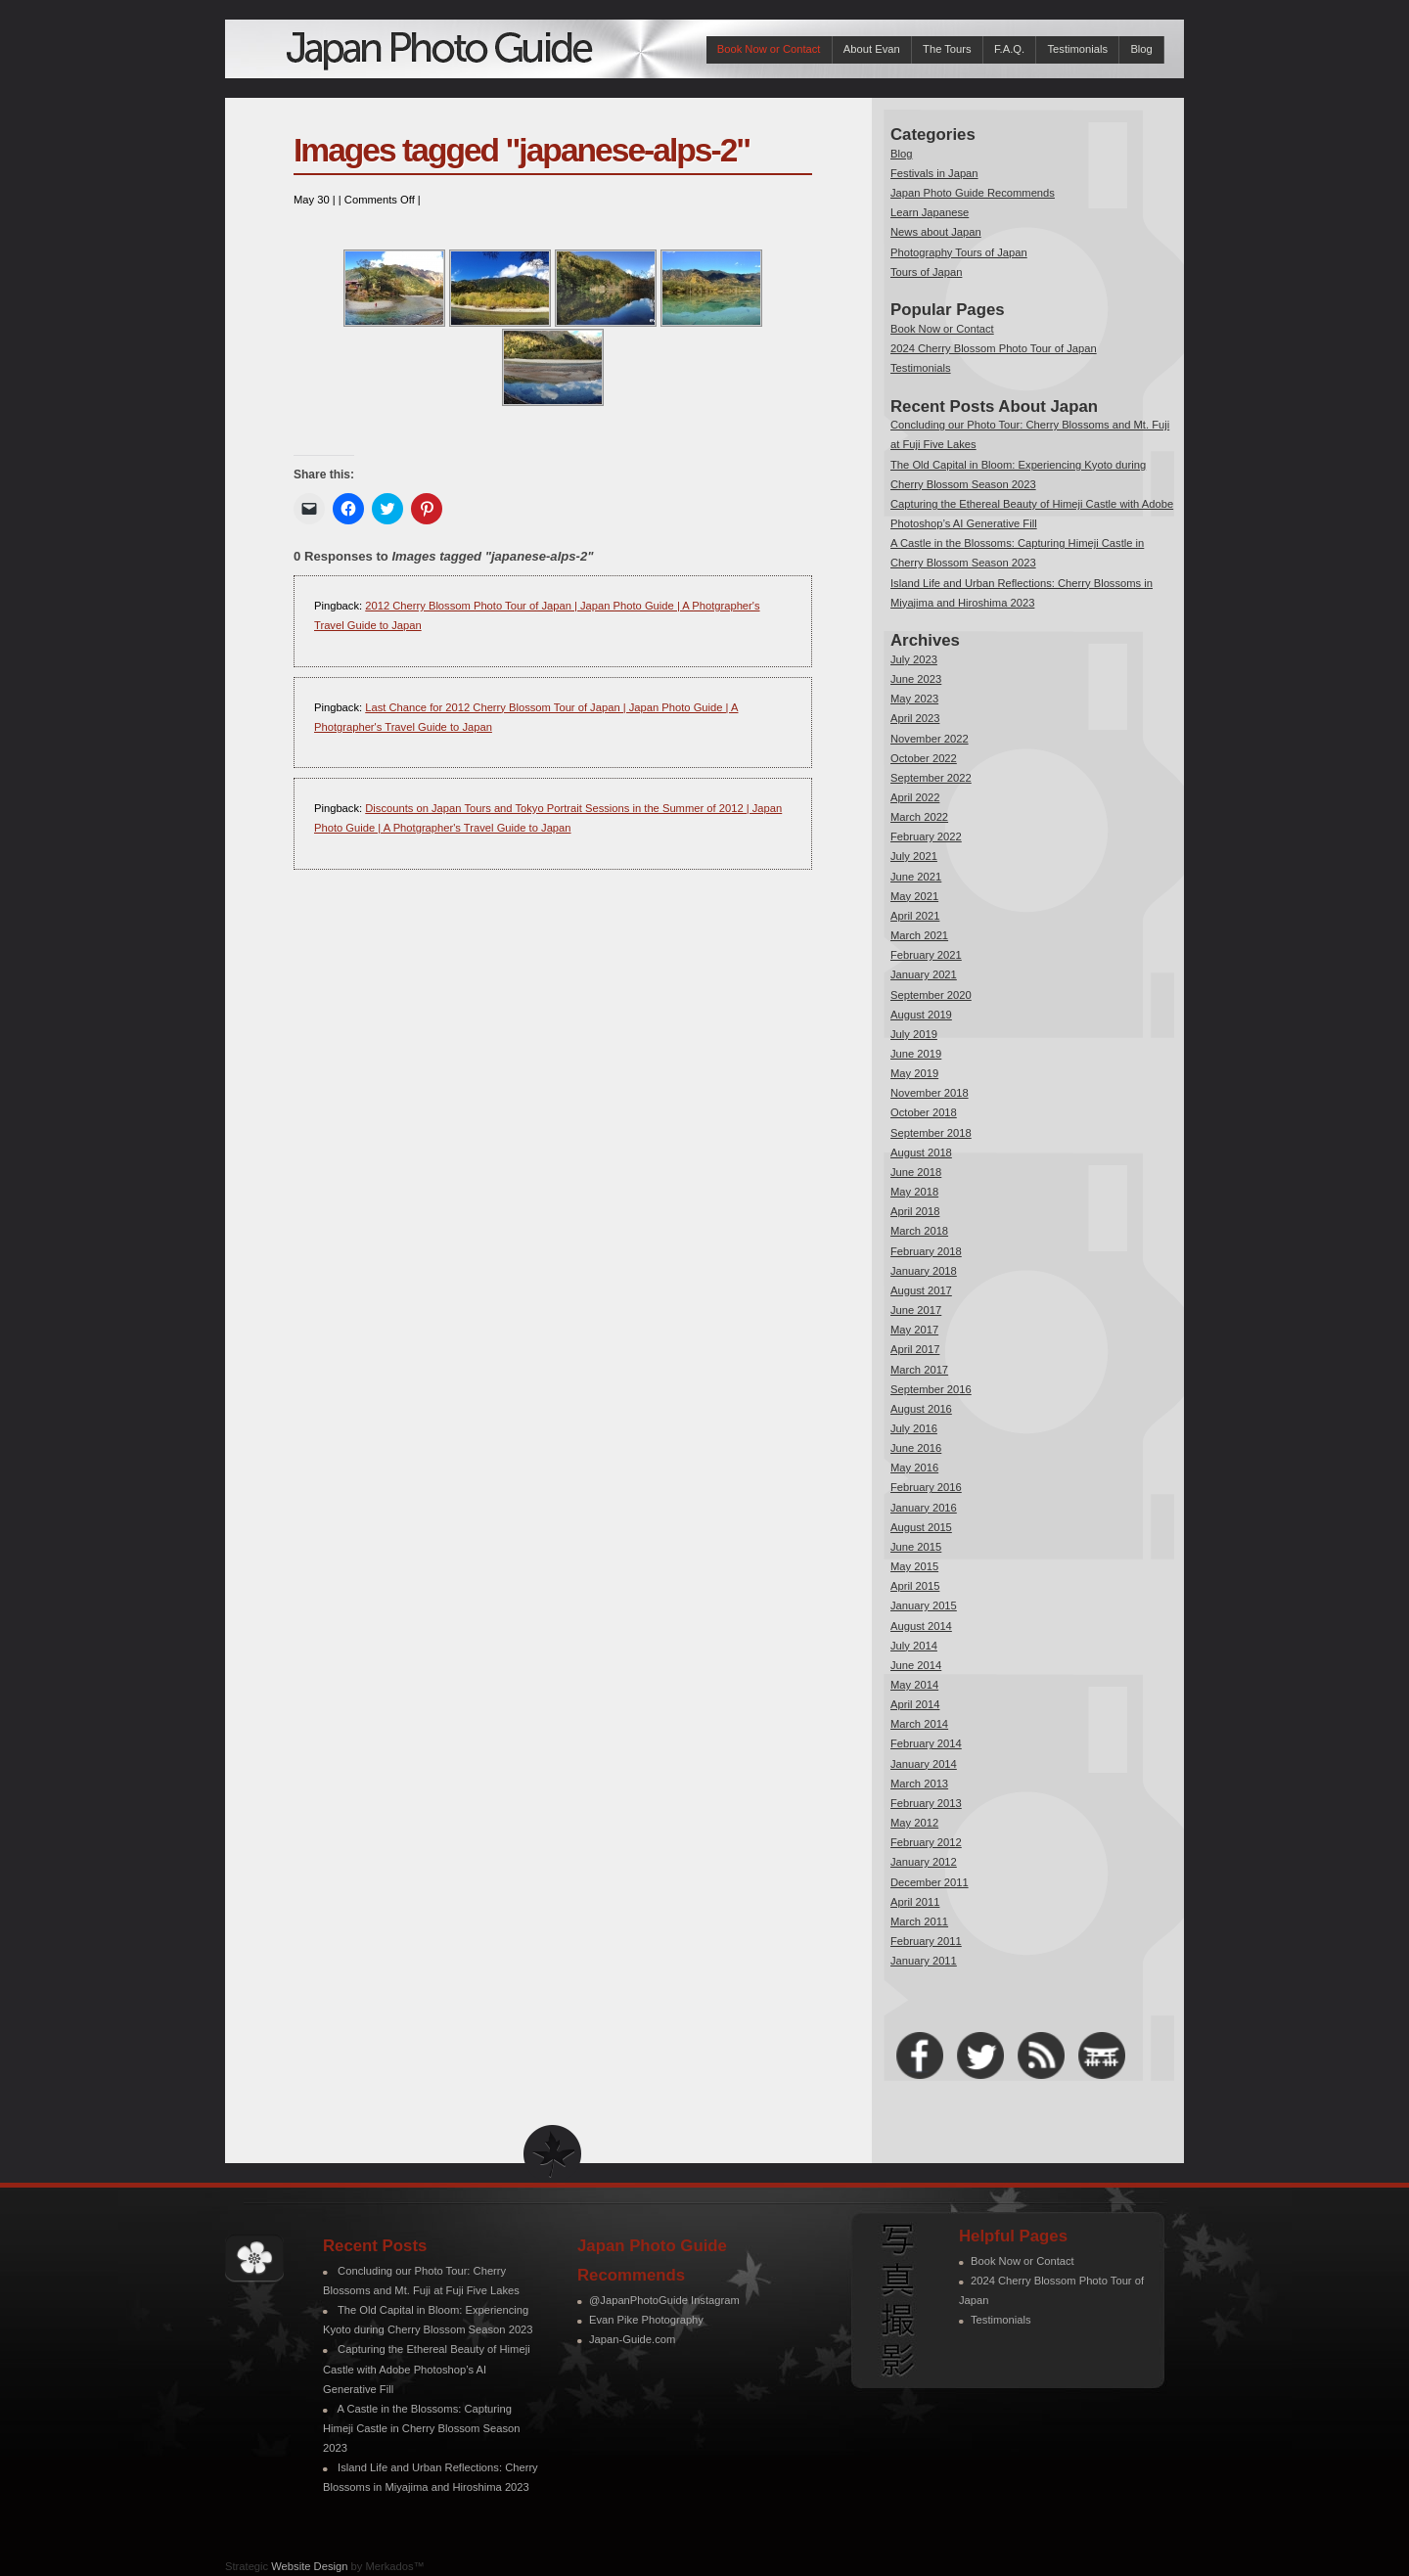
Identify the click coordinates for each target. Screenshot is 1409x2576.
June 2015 (915, 1547)
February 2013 (926, 1803)
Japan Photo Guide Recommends (972, 193)
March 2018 (919, 1231)
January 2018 (923, 1271)
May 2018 (914, 1192)
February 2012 (926, 1842)
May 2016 (914, 1467)
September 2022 (931, 778)
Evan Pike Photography (646, 2320)
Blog (1141, 49)
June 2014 (915, 1665)
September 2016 (931, 1389)
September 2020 (931, 995)
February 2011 (926, 1941)
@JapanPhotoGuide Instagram (664, 2300)
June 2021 (915, 876)
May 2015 (914, 1566)
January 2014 (923, 1764)
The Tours (947, 49)
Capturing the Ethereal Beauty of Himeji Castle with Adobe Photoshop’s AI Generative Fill (426, 2368)
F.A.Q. (1009, 49)
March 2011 (919, 1921)
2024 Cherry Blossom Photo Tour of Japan (993, 348)
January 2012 (923, 1862)
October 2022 (923, 758)
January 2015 (923, 1605)
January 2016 (923, 1508)
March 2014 (919, 1724)
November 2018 (929, 1093)
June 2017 (915, 1310)
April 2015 (914, 1586)
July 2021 (913, 856)
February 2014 (926, 1743)
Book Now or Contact (769, 49)
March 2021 (919, 935)
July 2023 (913, 659)
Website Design (309, 2566)
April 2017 (914, 1349)
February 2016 (926, 1487)
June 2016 (915, 1448)
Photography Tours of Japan (958, 252)
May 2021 (914, 896)
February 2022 (926, 836)
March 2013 (919, 1783)
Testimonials (1077, 49)
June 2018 (915, 1172)
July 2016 (913, 1428)
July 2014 (913, 1645)
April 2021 (914, 916)
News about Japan (935, 232)
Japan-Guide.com (632, 2339)
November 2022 (929, 739)
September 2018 (931, 1133)
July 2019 (913, 1034)
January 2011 (923, 1960)
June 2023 (915, 679)
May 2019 (914, 1073)
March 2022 (919, 817)
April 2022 (914, 797)
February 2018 (926, 1251)
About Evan (871, 49)
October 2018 (923, 1112)
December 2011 (929, 1882)
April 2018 (914, 1211)
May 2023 (914, 698)
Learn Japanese (929, 212)
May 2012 (914, 1823)
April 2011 (914, 1902)
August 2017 (921, 1290)
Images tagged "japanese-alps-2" (522, 150)
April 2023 (914, 718)
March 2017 (919, 1370)
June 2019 (915, 1054)
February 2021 (926, 955)
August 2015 (921, 1527)
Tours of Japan (926, 272)
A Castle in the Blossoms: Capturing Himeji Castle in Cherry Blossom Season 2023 (421, 2428)
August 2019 (921, 1014)
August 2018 (921, 1152)
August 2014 (921, 1626)
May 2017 (914, 1329)
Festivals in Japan (934, 173)
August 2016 (921, 1409)
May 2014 (914, 1685)
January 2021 (923, 974)
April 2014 (914, 1704)
